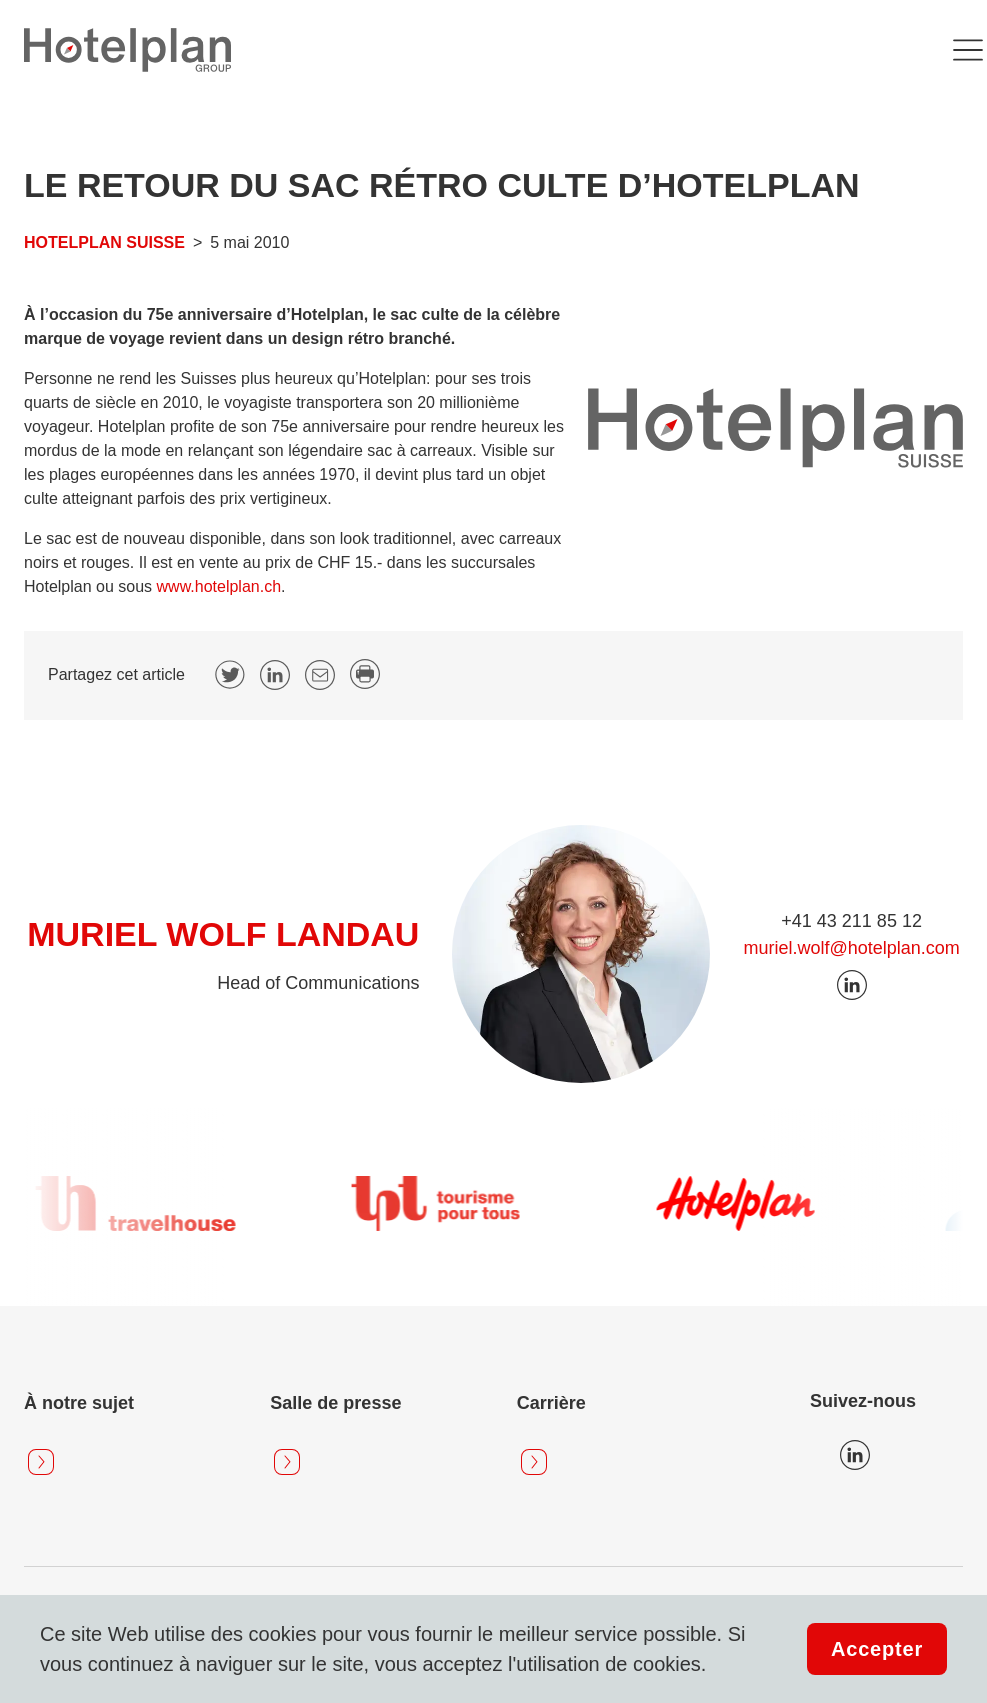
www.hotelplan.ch (219, 586)
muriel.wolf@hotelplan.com (851, 948)
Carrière (551, 1403)
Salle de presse (335, 1403)
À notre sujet (79, 1403)
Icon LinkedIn (855, 1455)
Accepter (877, 1649)
